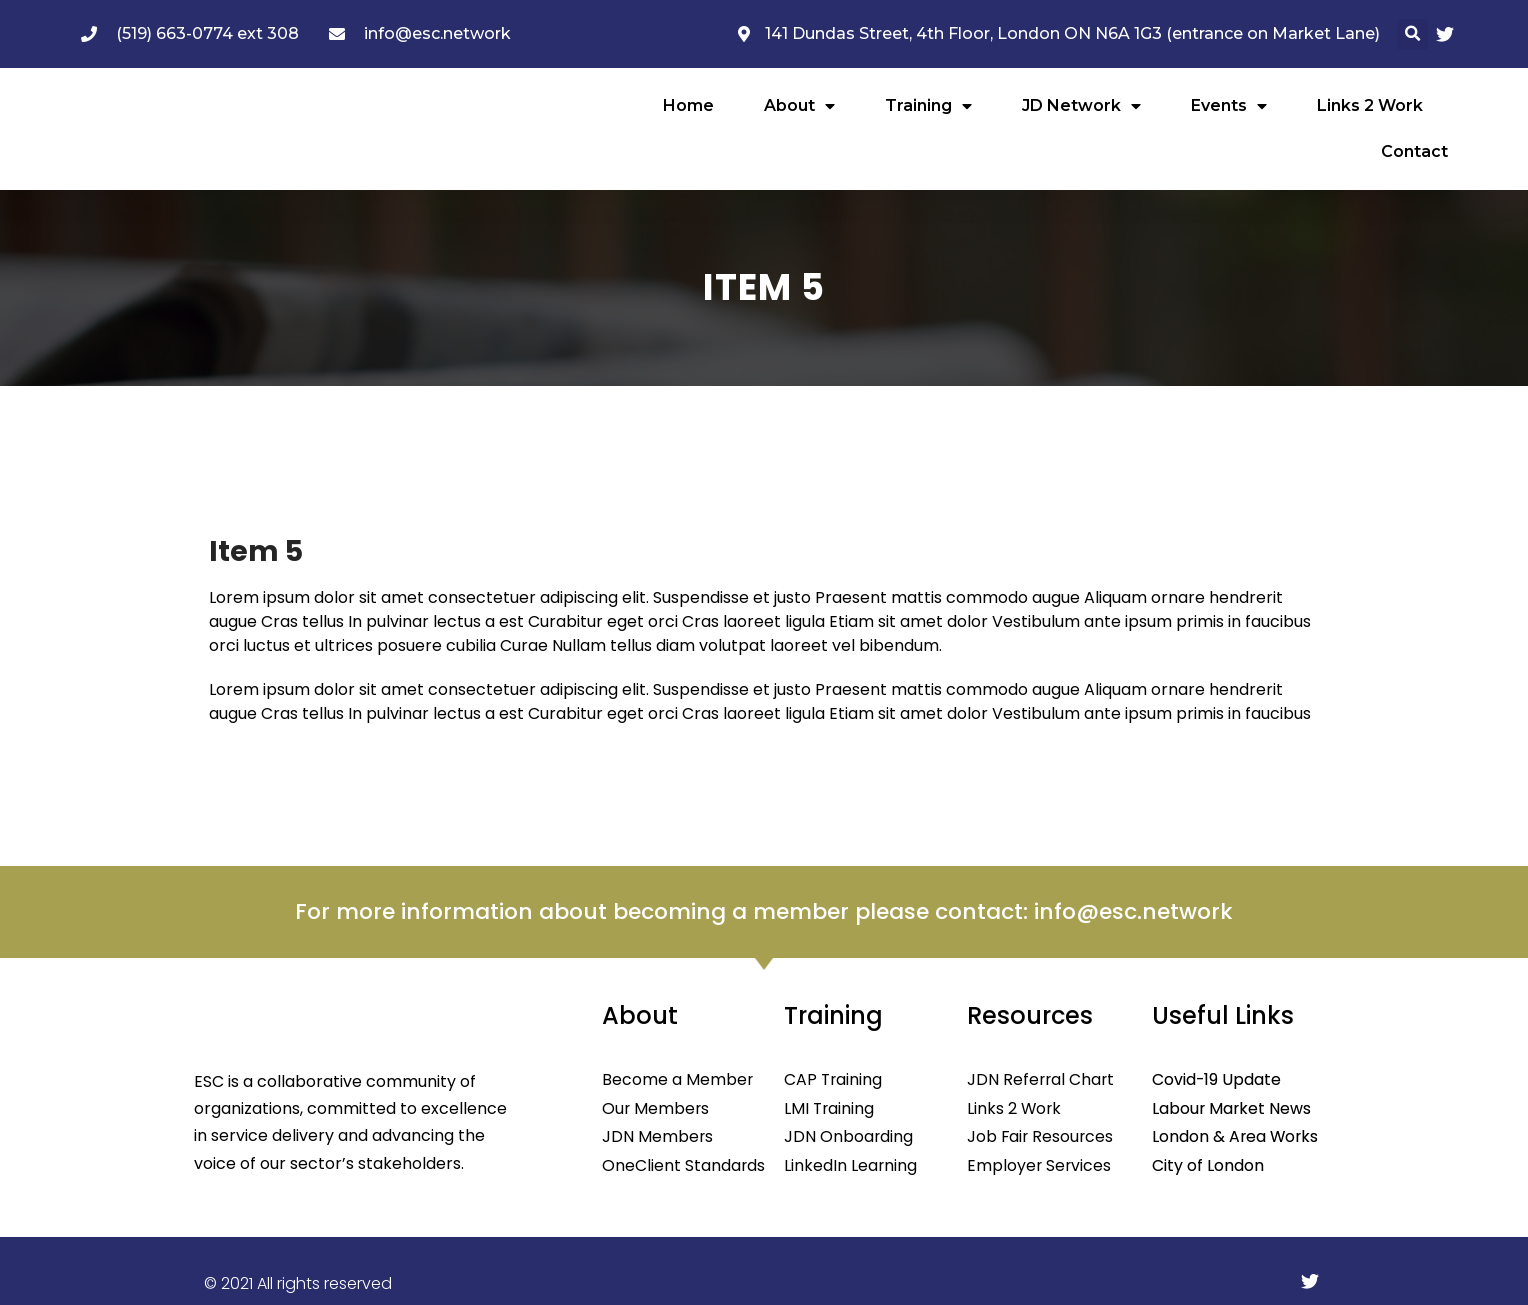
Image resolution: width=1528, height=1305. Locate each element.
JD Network (1081, 106)
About (799, 106)
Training (928, 106)
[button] (1412, 34)
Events (1229, 106)
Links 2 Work (1370, 105)
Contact (1414, 151)
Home (688, 105)
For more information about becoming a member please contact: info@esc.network (764, 911)
